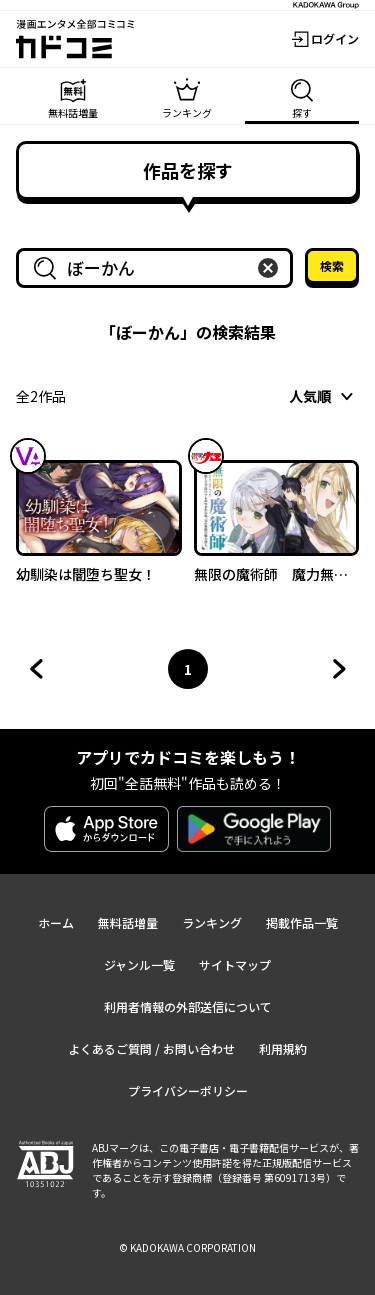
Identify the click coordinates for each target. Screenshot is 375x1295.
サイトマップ (235, 964)
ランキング (212, 922)
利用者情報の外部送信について (188, 1006)
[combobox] (158, 268)
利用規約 (283, 1048)
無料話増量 (128, 922)
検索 (332, 265)
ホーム (56, 922)
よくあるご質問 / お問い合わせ (151, 1048)
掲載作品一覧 (302, 922)
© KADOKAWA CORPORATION (187, 1247)
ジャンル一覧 (139, 964)
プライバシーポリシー (188, 1090)
